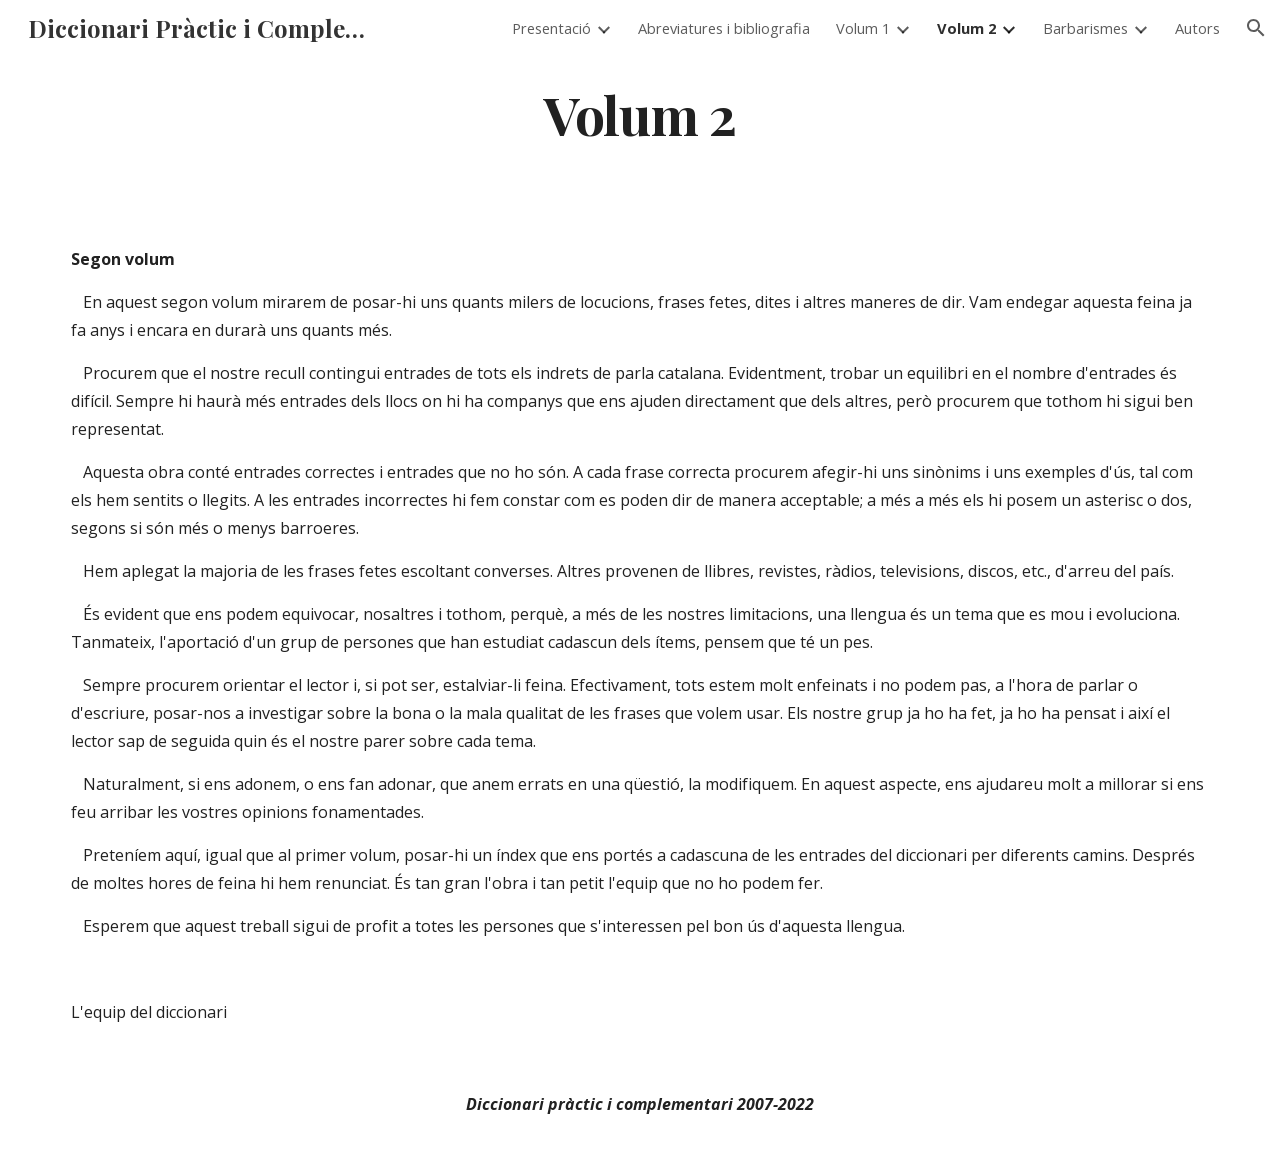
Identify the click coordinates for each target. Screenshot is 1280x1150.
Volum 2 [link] (966, 28)
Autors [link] (1197, 28)
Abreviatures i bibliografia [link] (724, 28)
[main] (640, 113)
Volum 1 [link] (863, 28)
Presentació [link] (551, 28)
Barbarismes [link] (1085, 28)
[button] (1256, 28)
